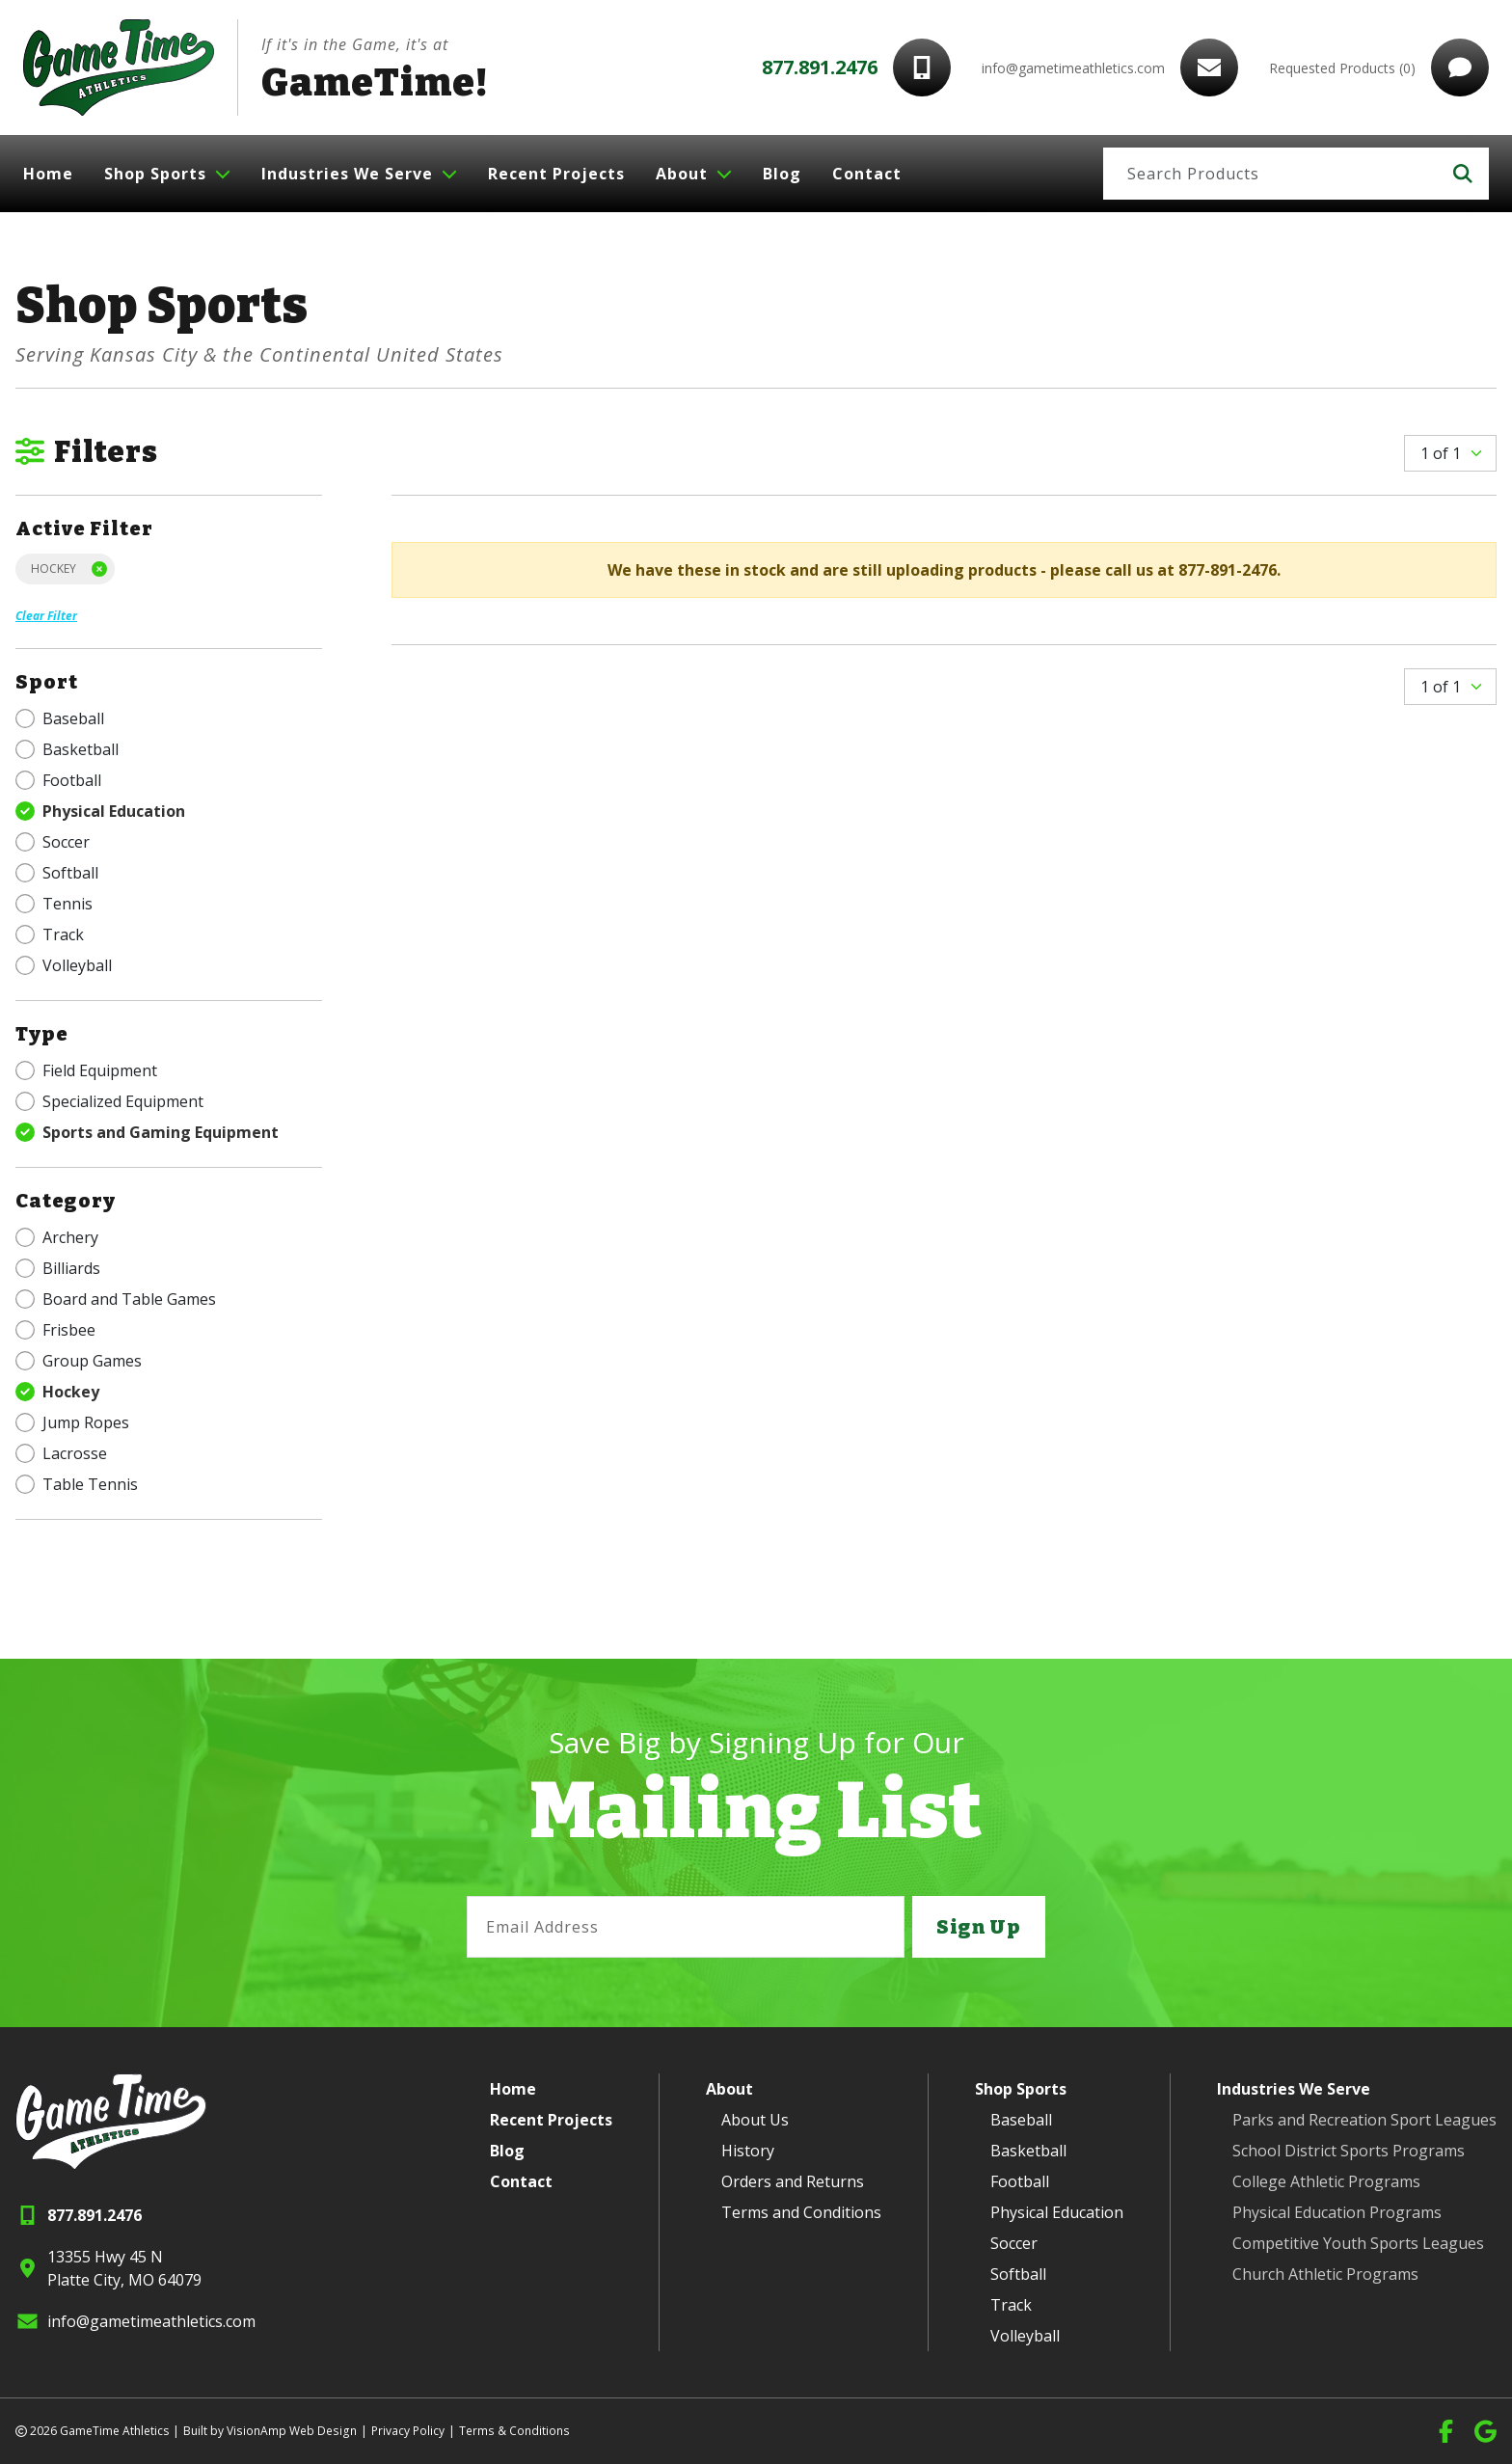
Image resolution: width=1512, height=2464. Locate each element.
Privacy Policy (405, 2431)
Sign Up (978, 1926)
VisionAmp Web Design (290, 2431)
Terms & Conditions (510, 2431)
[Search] (1270, 174)
